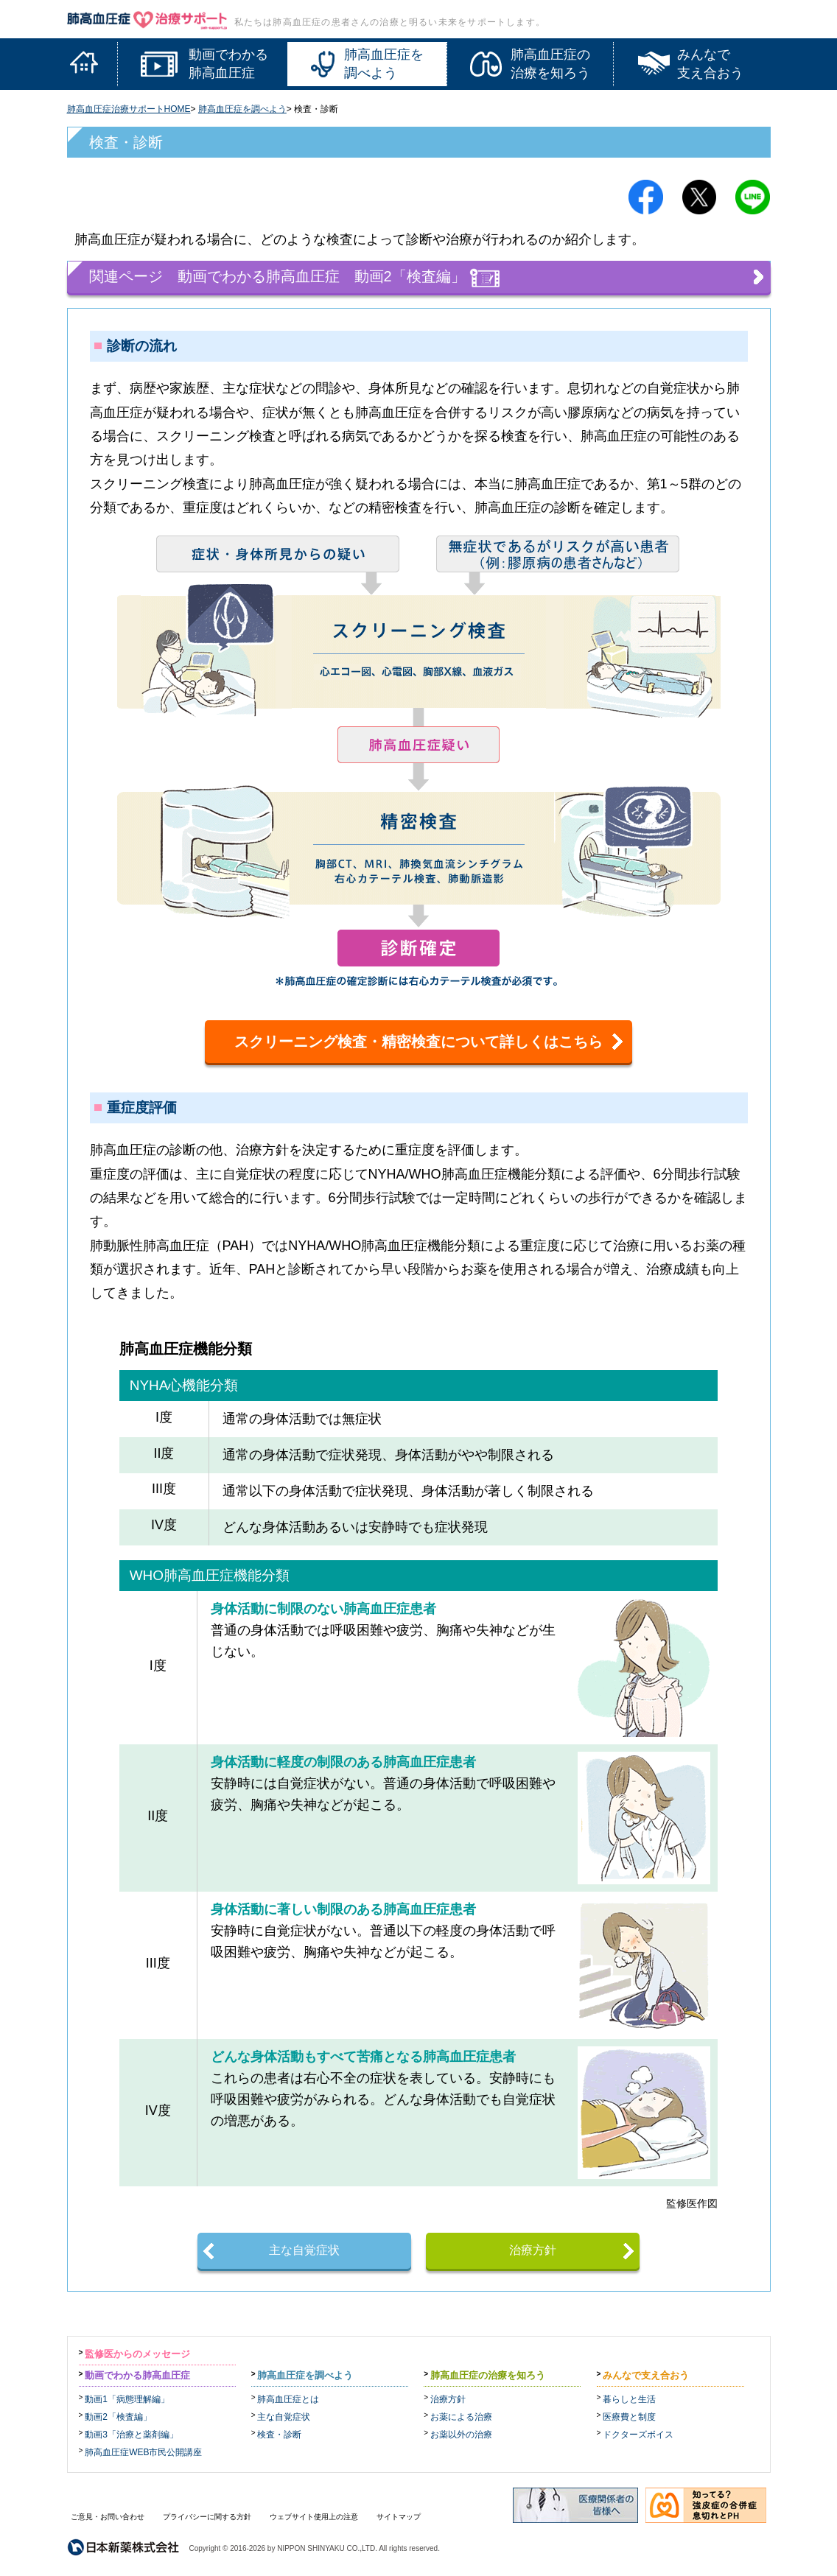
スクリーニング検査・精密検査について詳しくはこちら (418, 1041)
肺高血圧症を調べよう (242, 109)
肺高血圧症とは (288, 2399)
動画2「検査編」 (118, 2417)
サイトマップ (399, 2517)
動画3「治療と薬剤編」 (131, 2434)
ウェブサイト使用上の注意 (314, 2517)
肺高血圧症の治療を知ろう (487, 2375)
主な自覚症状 (304, 2250)
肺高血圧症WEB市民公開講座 (143, 2452)
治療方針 (532, 2250)
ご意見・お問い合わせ (107, 2517)
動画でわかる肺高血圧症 (137, 2375)
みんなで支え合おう (646, 2375)
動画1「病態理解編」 (127, 2399)
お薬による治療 (461, 2417)
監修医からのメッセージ (137, 2353)
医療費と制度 (629, 2417)
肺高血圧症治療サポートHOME (129, 109)
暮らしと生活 (629, 2399)
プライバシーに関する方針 (207, 2517)
